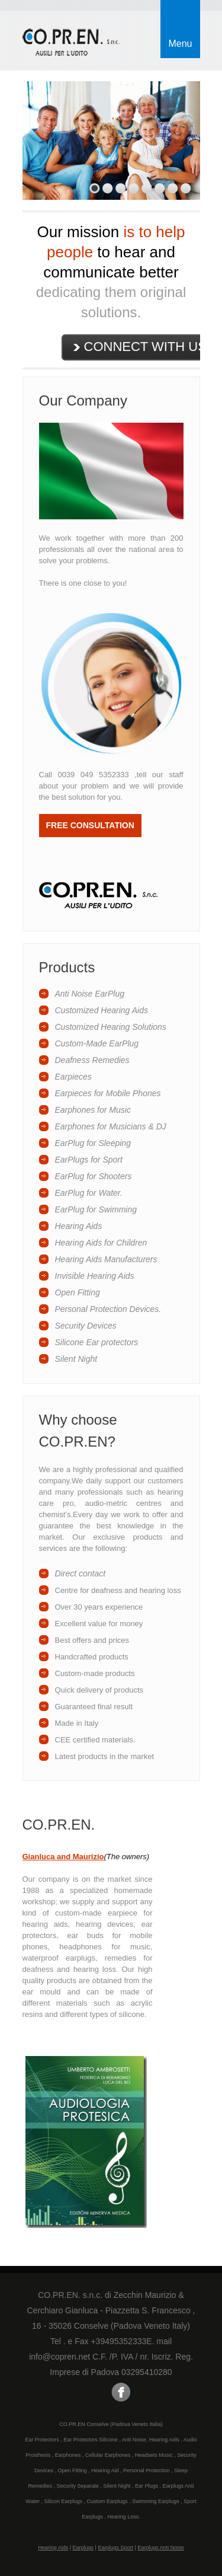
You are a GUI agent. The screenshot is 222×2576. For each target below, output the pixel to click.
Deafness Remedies (92, 1060)
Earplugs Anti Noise (160, 2548)
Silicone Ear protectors (97, 1342)
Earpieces (73, 1076)
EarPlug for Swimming (96, 1209)
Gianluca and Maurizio (63, 1856)
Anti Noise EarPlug (90, 993)
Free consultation (90, 825)
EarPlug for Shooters (93, 1176)
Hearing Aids (78, 1226)
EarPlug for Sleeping (93, 1143)
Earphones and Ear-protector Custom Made (75, 44)
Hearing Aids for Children (101, 1242)
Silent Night (76, 1359)
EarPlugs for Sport (89, 1159)
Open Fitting (77, 1292)
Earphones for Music (93, 1110)
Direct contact (80, 1573)
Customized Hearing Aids (101, 1010)
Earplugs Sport (115, 2548)
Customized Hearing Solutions (110, 1027)
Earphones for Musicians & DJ (110, 1126)
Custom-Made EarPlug (97, 1043)
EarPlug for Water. (89, 1193)
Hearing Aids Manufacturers (106, 1259)
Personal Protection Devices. (108, 1309)
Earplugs (83, 2548)
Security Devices (86, 1325)
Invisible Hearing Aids (94, 1276)
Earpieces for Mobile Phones (108, 1093)
